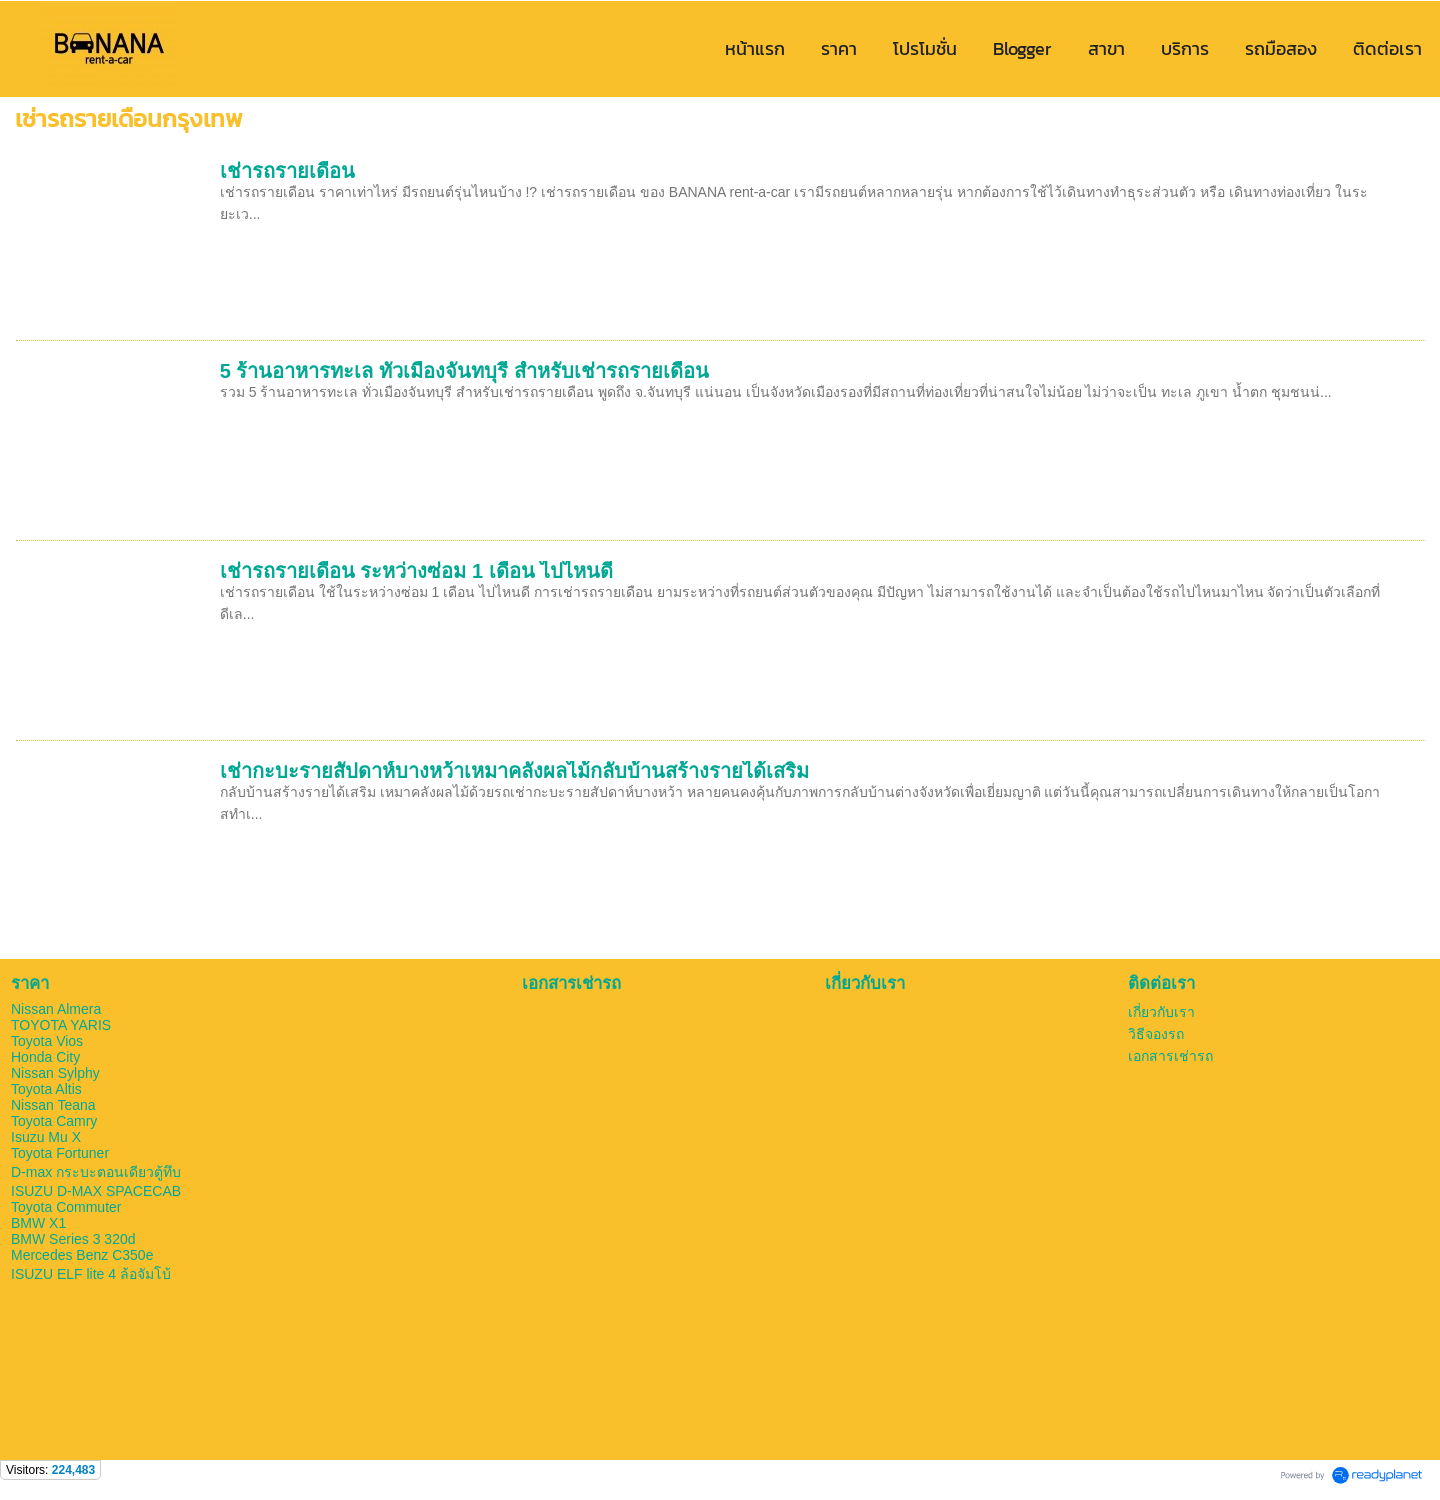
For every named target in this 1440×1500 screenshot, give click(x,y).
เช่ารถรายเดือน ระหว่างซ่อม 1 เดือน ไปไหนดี (416, 571)
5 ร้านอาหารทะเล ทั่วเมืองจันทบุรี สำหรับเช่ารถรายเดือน (464, 371)
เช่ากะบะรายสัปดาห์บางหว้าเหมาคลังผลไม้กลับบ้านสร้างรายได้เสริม (514, 771)
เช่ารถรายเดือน (287, 171)
